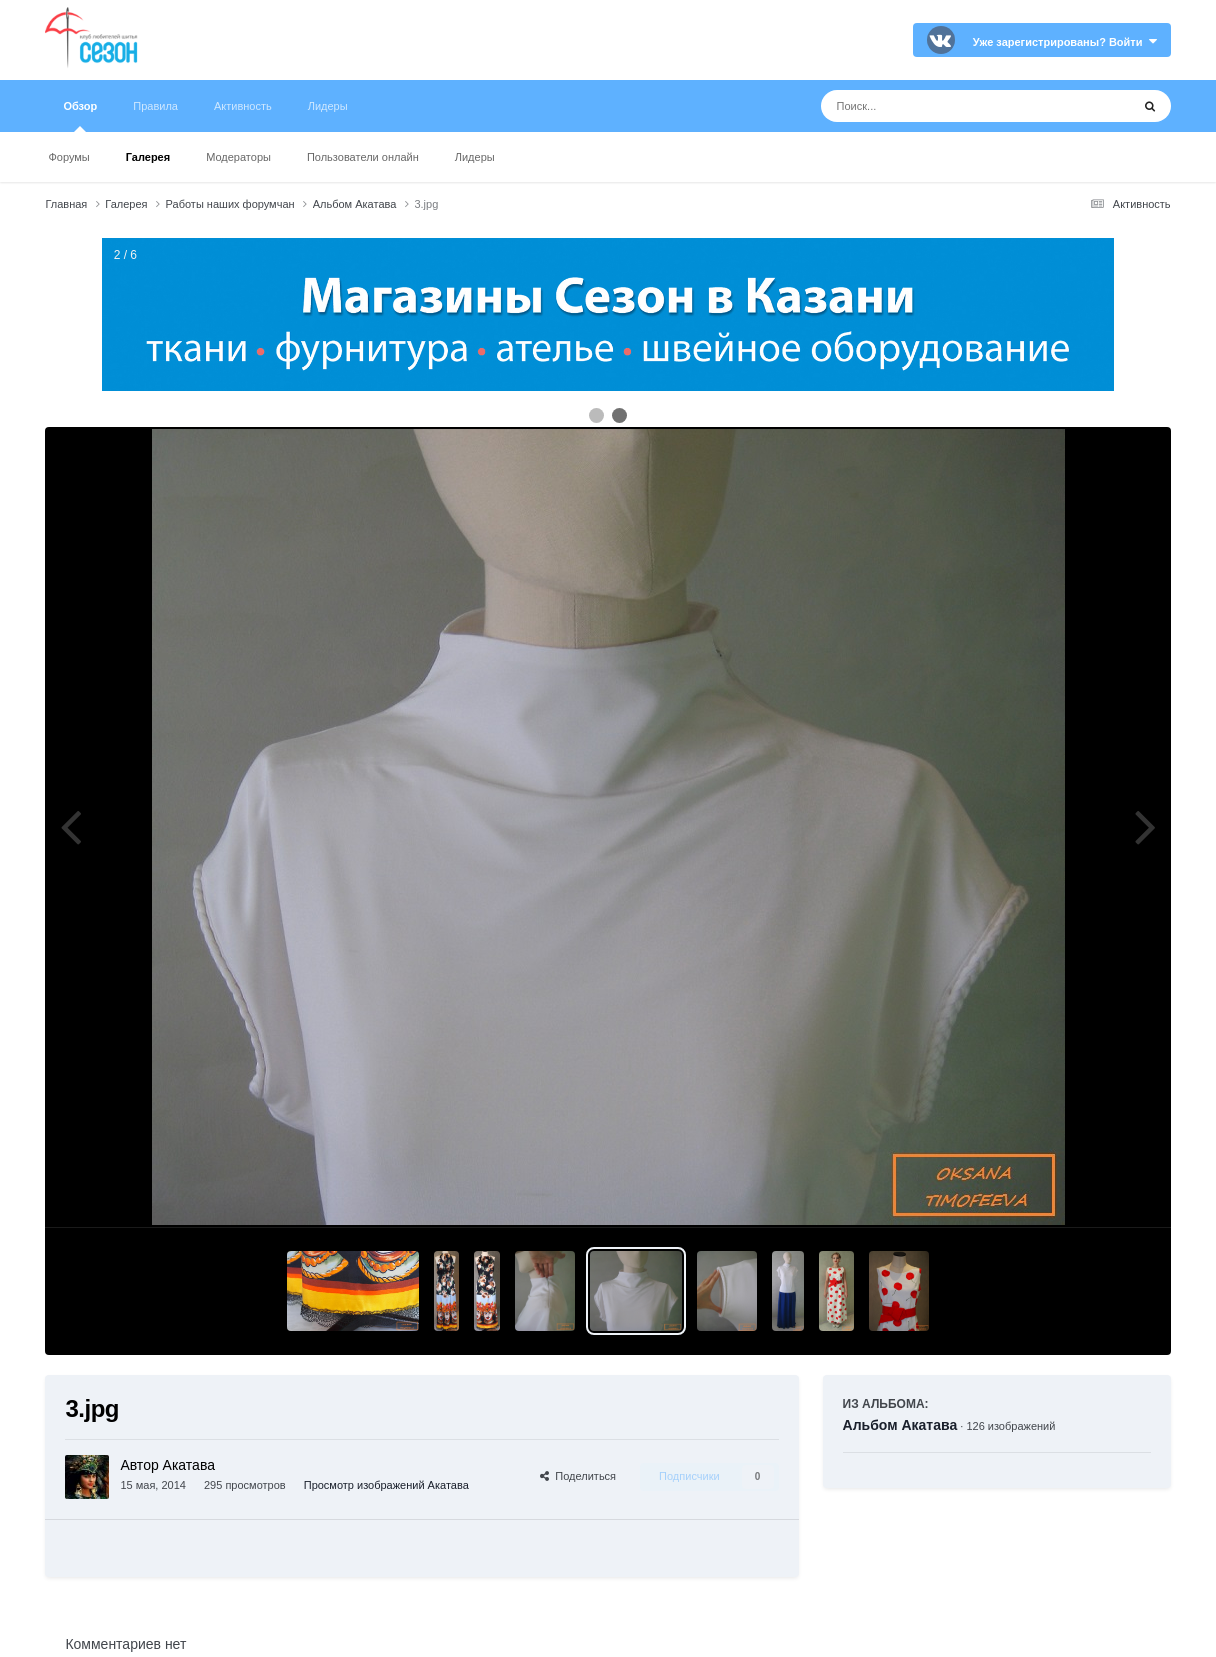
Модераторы (238, 157)
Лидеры (475, 157)
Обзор (80, 116)
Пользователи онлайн (363, 157)
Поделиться (578, 1476)
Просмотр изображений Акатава (386, 1485)
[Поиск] (938, 106)
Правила (155, 106)
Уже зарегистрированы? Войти (1065, 42)
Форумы (68, 157)
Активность (243, 106)
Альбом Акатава (900, 1425)
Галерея (148, 157)
